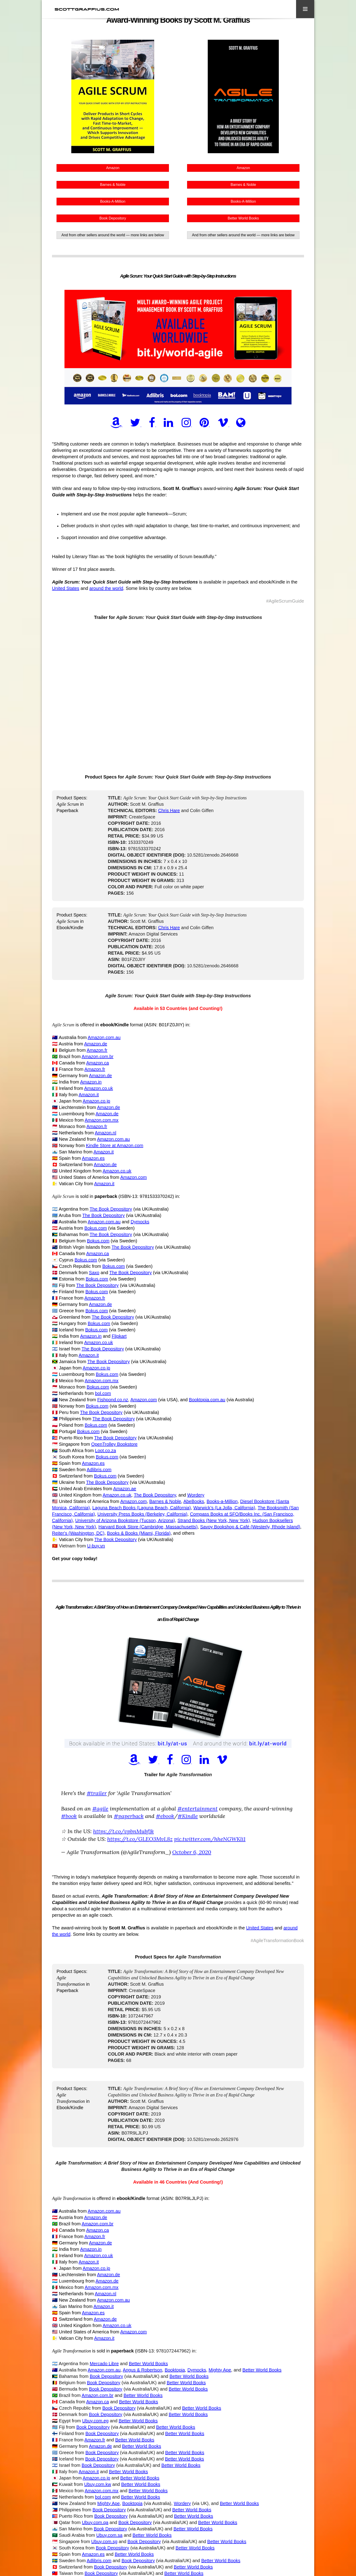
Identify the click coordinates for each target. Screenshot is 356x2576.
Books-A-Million (112, 201)
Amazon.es (93, 1158)
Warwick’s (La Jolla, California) (224, 1507)
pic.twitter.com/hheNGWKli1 (210, 1838)
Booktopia (175, 2369)
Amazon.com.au (104, 1037)
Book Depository (112, 218)
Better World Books (243, 218)
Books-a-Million (222, 1501)
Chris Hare (169, 810)
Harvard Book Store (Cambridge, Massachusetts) (148, 1526)
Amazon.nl (105, 1132)
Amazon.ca (97, 1062)
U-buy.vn (96, 1545)
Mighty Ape (220, 2369)
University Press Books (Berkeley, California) (142, 1514)
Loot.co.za (105, 1450)
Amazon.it (89, 1094)
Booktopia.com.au (207, 1399)
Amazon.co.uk (98, 1088)
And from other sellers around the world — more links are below (113, 235)
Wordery (195, 1494)
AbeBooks (193, 1501)
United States (65, 588)
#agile (100, 1808)
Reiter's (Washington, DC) (78, 1533)
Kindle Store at (101, 1145)
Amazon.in (91, 1081)
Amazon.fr (97, 1050)
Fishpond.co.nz (112, 1399)
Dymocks (140, 1221)
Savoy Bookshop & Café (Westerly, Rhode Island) (250, 1526)
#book (69, 1816)
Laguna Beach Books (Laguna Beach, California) (141, 1507)
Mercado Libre (104, 2363)
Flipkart (119, 1336)
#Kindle (188, 1816)
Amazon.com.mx (102, 1120)
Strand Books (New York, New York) (214, 1520)
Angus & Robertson (142, 2369)
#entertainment (197, 1808)
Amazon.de (95, 1043)
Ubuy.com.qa (95, 2522)
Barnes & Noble (112, 185)
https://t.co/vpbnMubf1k (123, 1831)
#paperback (128, 1816)
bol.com (103, 1393)
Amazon (112, 168)
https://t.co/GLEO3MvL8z (140, 1838)
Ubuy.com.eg (95, 2420)
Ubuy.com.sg (104, 2541)
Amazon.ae (124, 1488)
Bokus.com (95, 1228)
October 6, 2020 (191, 1852)
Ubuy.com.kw (97, 2484)
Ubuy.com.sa (109, 2535)
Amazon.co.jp (96, 1100)
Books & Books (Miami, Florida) (139, 1533)
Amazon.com (130, 1145)
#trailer (97, 1793)
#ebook (165, 1816)
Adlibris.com (99, 1469)
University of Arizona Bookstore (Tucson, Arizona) (125, 1520)
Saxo (94, 1272)
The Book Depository (111, 1209)
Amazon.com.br (98, 1056)
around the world (106, 588)
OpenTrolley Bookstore (114, 1444)
